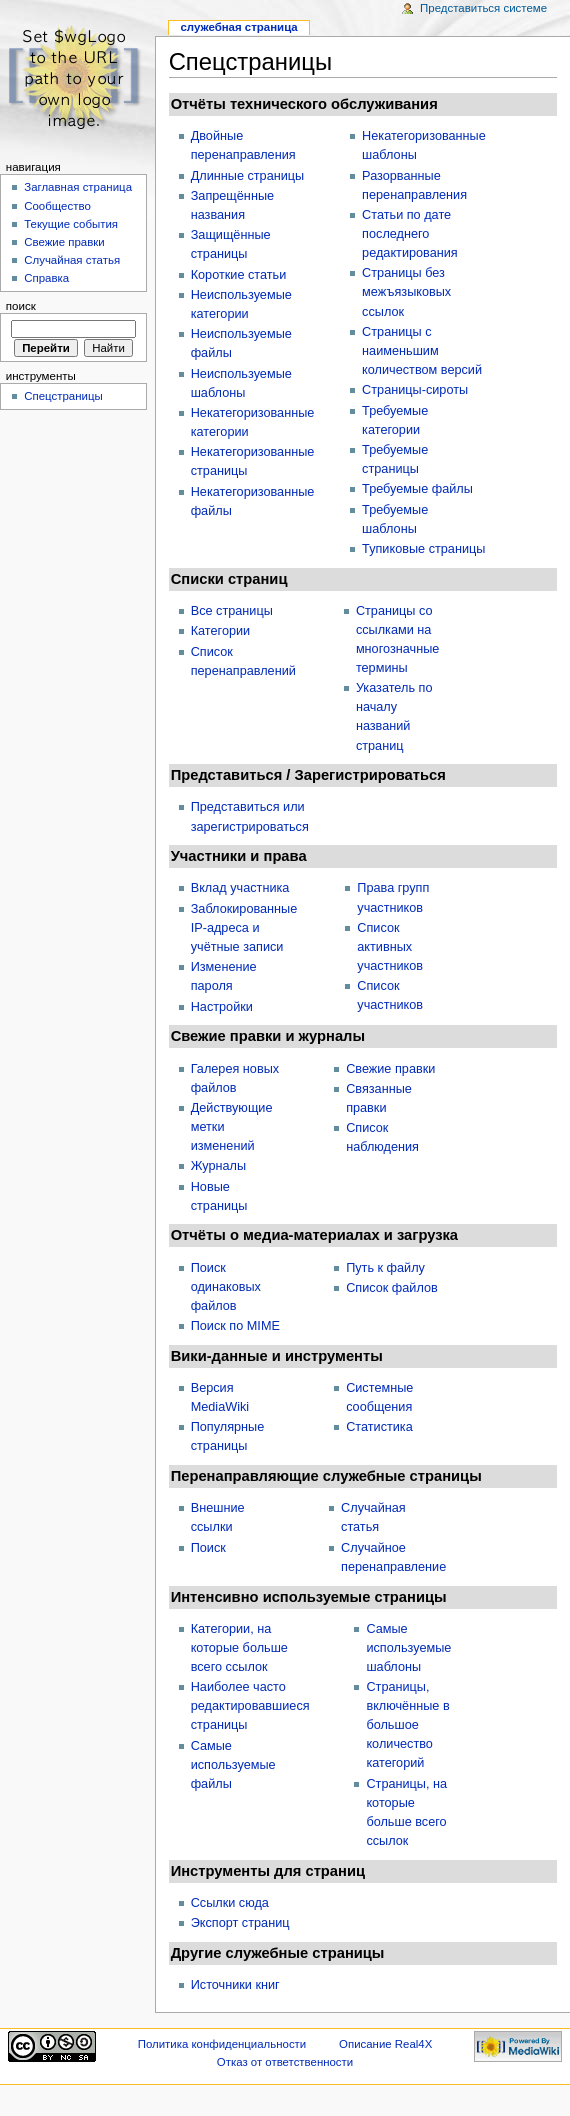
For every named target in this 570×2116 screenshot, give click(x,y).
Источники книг (235, 1985)
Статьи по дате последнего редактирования (410, 234)
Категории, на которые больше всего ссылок (239, 1648)
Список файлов (392, 1288)
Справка (46, 278)
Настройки (222, 1007)
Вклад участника (240, 888)
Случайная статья (72, 260)
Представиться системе (483, 8)
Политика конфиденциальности (222, 2044)
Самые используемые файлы (233, 1765)
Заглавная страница (78, 187)
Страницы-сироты (415, 390)
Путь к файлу (385, 1268)
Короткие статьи (239, 275)
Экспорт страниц (240, 1923)
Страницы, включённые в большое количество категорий (407, 1725)
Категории (221, 631)
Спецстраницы (63, 396)
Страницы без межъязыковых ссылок (406, 292)
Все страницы (232, 611)
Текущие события (71, 224)
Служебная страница (238, 27)
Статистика (379, 1427)
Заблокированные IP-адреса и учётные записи (244, 928)
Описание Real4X (385, 2044)
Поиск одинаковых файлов (226, 1287)
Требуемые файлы (417, 489)
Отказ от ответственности (285, 2062)
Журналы (218, 1166)
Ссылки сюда (230, 1903)
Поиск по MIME (235, 1326)
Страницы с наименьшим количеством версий (422, 351)
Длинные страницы (248, 176)
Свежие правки (390, 1069)
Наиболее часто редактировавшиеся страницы (250, 1706)
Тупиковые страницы (423, 549)
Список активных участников (390, 947)
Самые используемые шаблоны (408, 1648)
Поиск (208, 1548)
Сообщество (57, 206)
